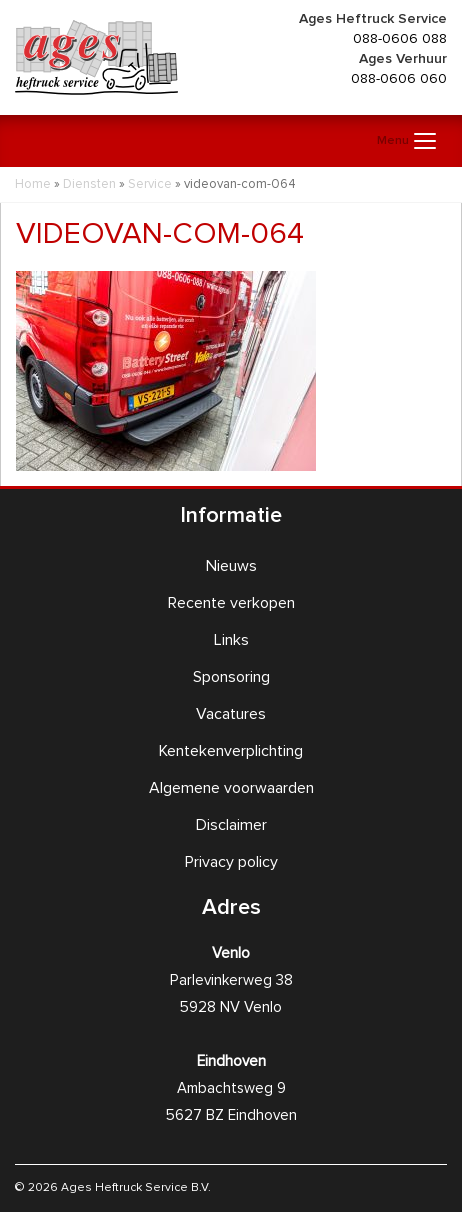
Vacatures (231, 714)
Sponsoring (231, 677)
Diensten (89, 184)
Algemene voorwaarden (231, 788)
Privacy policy (231, 862)
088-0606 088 (400, 39)
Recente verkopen (231, 603)
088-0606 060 (399, 79)
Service (150, 184)
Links (231, 640)
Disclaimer (231, 825)
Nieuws (231, 566)
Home (33, 184)
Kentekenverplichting (231, 751)
